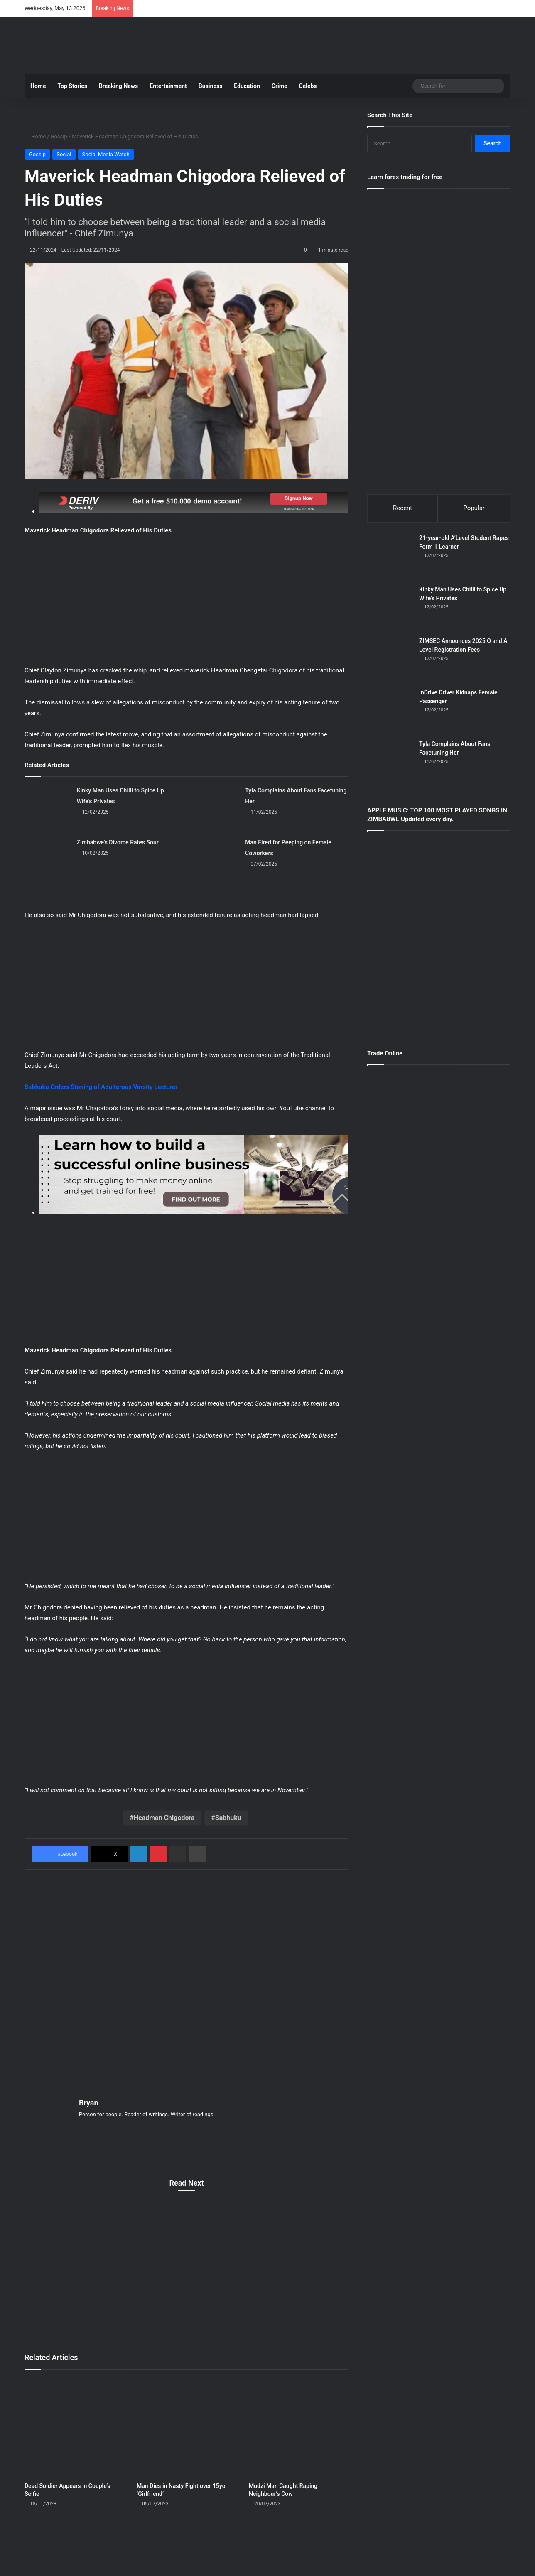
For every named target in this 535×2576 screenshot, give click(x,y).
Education (247, 86)
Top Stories (72, 86)
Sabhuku (228, 1818)
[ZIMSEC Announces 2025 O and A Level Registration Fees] (390, 661)
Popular (474, 508)
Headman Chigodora (164, 1818)
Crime (279, 86)
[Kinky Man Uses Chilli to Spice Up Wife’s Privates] (48, 808)
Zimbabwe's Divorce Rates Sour (118, 842)
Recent (402, 508)
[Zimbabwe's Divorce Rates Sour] (48, 860)
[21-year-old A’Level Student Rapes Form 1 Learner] (390, 558)
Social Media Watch (106, 154)
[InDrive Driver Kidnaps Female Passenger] (390, 712)
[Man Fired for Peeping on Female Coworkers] (216, 860)
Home (38, 86)
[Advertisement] (350, 44)
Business (210, 86)
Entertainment (168, 86)
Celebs (308, 86)
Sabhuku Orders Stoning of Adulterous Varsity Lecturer (101, 1087)
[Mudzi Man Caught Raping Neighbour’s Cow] (298, 2427)
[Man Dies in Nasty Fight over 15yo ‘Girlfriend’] (186, 2427)
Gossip (59, 136)
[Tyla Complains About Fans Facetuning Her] (216, 808)
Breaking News (118, 86)
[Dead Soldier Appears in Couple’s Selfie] (74, 2427)
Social (63, 154)
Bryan (88, 2102)
